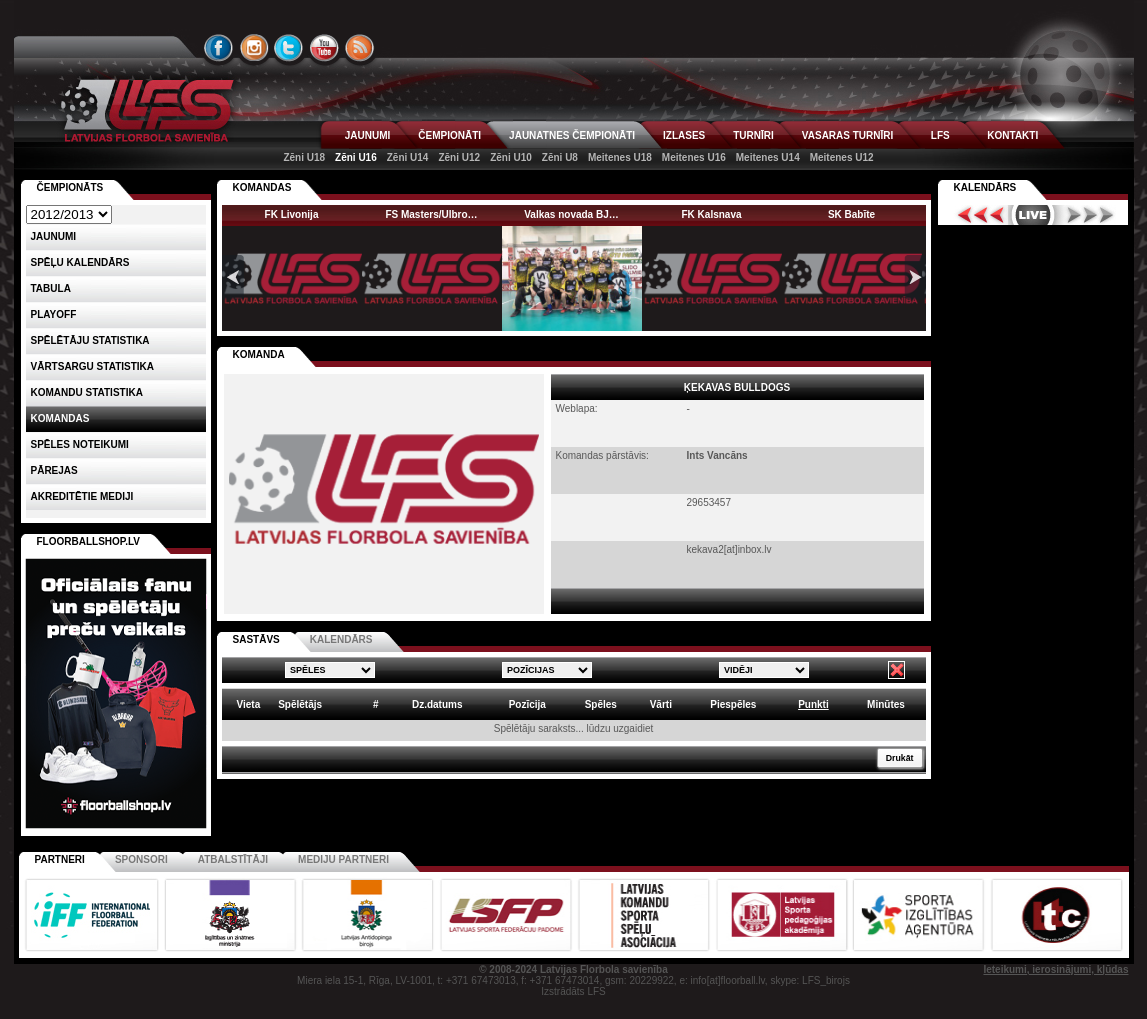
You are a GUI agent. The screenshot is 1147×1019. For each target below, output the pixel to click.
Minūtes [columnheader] (886, 704)
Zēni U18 (304, 157)
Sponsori (141, 859)
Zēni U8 (560, 157)
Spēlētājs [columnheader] (300, 704)
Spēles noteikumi (80, 444)
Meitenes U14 (768, 157)
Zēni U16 (356, 157)
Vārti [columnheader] (661, 704)
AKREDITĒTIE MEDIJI (82, 496)
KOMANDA (259, 354)
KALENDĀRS (341, 639)
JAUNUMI (368, 135)
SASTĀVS (256, 639)
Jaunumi (54, 236)
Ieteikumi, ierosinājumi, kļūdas (1055, 969)
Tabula (51, 288)
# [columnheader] (376, 704)
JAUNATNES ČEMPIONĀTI (572, 135)
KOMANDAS (262, 187)
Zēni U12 (459, 157)
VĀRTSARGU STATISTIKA (93, 366)
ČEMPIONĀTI (449, 135)
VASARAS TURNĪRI (847, 135)
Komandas (60, 418)
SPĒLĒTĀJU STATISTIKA (90, 340)
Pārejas (54, 470)
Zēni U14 (408, 157)
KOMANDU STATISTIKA (87, 392)
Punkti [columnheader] (813, 704)
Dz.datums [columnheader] (437, 704)
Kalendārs (985, 187)
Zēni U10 (511, 157)
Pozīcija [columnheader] (527, 704)
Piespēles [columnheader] (733, 704)
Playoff (54, 314)
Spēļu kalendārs (80, 262)
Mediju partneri (343, 859)
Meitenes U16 (694, 157)
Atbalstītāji (233, 859)
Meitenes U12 (842, 157)
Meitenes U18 (620, 157)
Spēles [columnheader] (601, 704)
